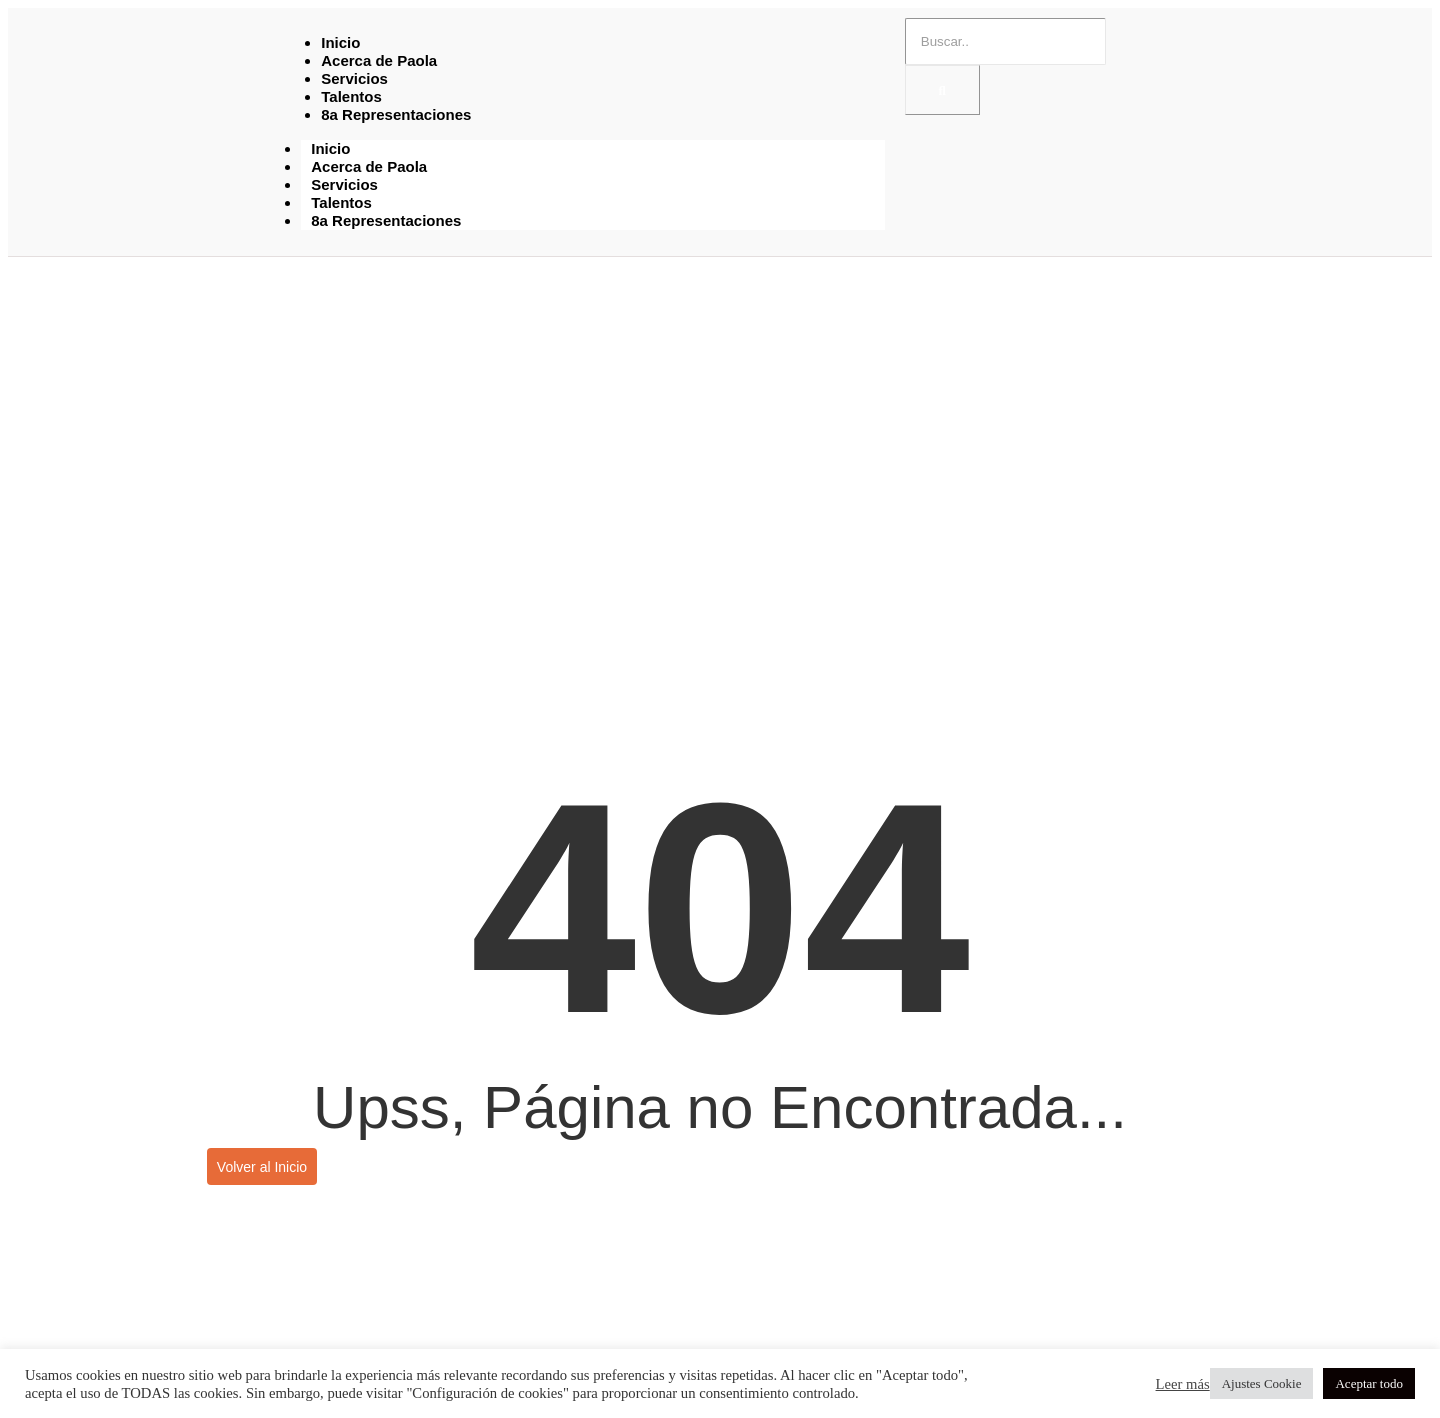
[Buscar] (1005, 41)
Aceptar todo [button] (1369, 1383)
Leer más (1183, 1384)
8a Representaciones (396, 114)
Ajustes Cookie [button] (1262, 1383)
